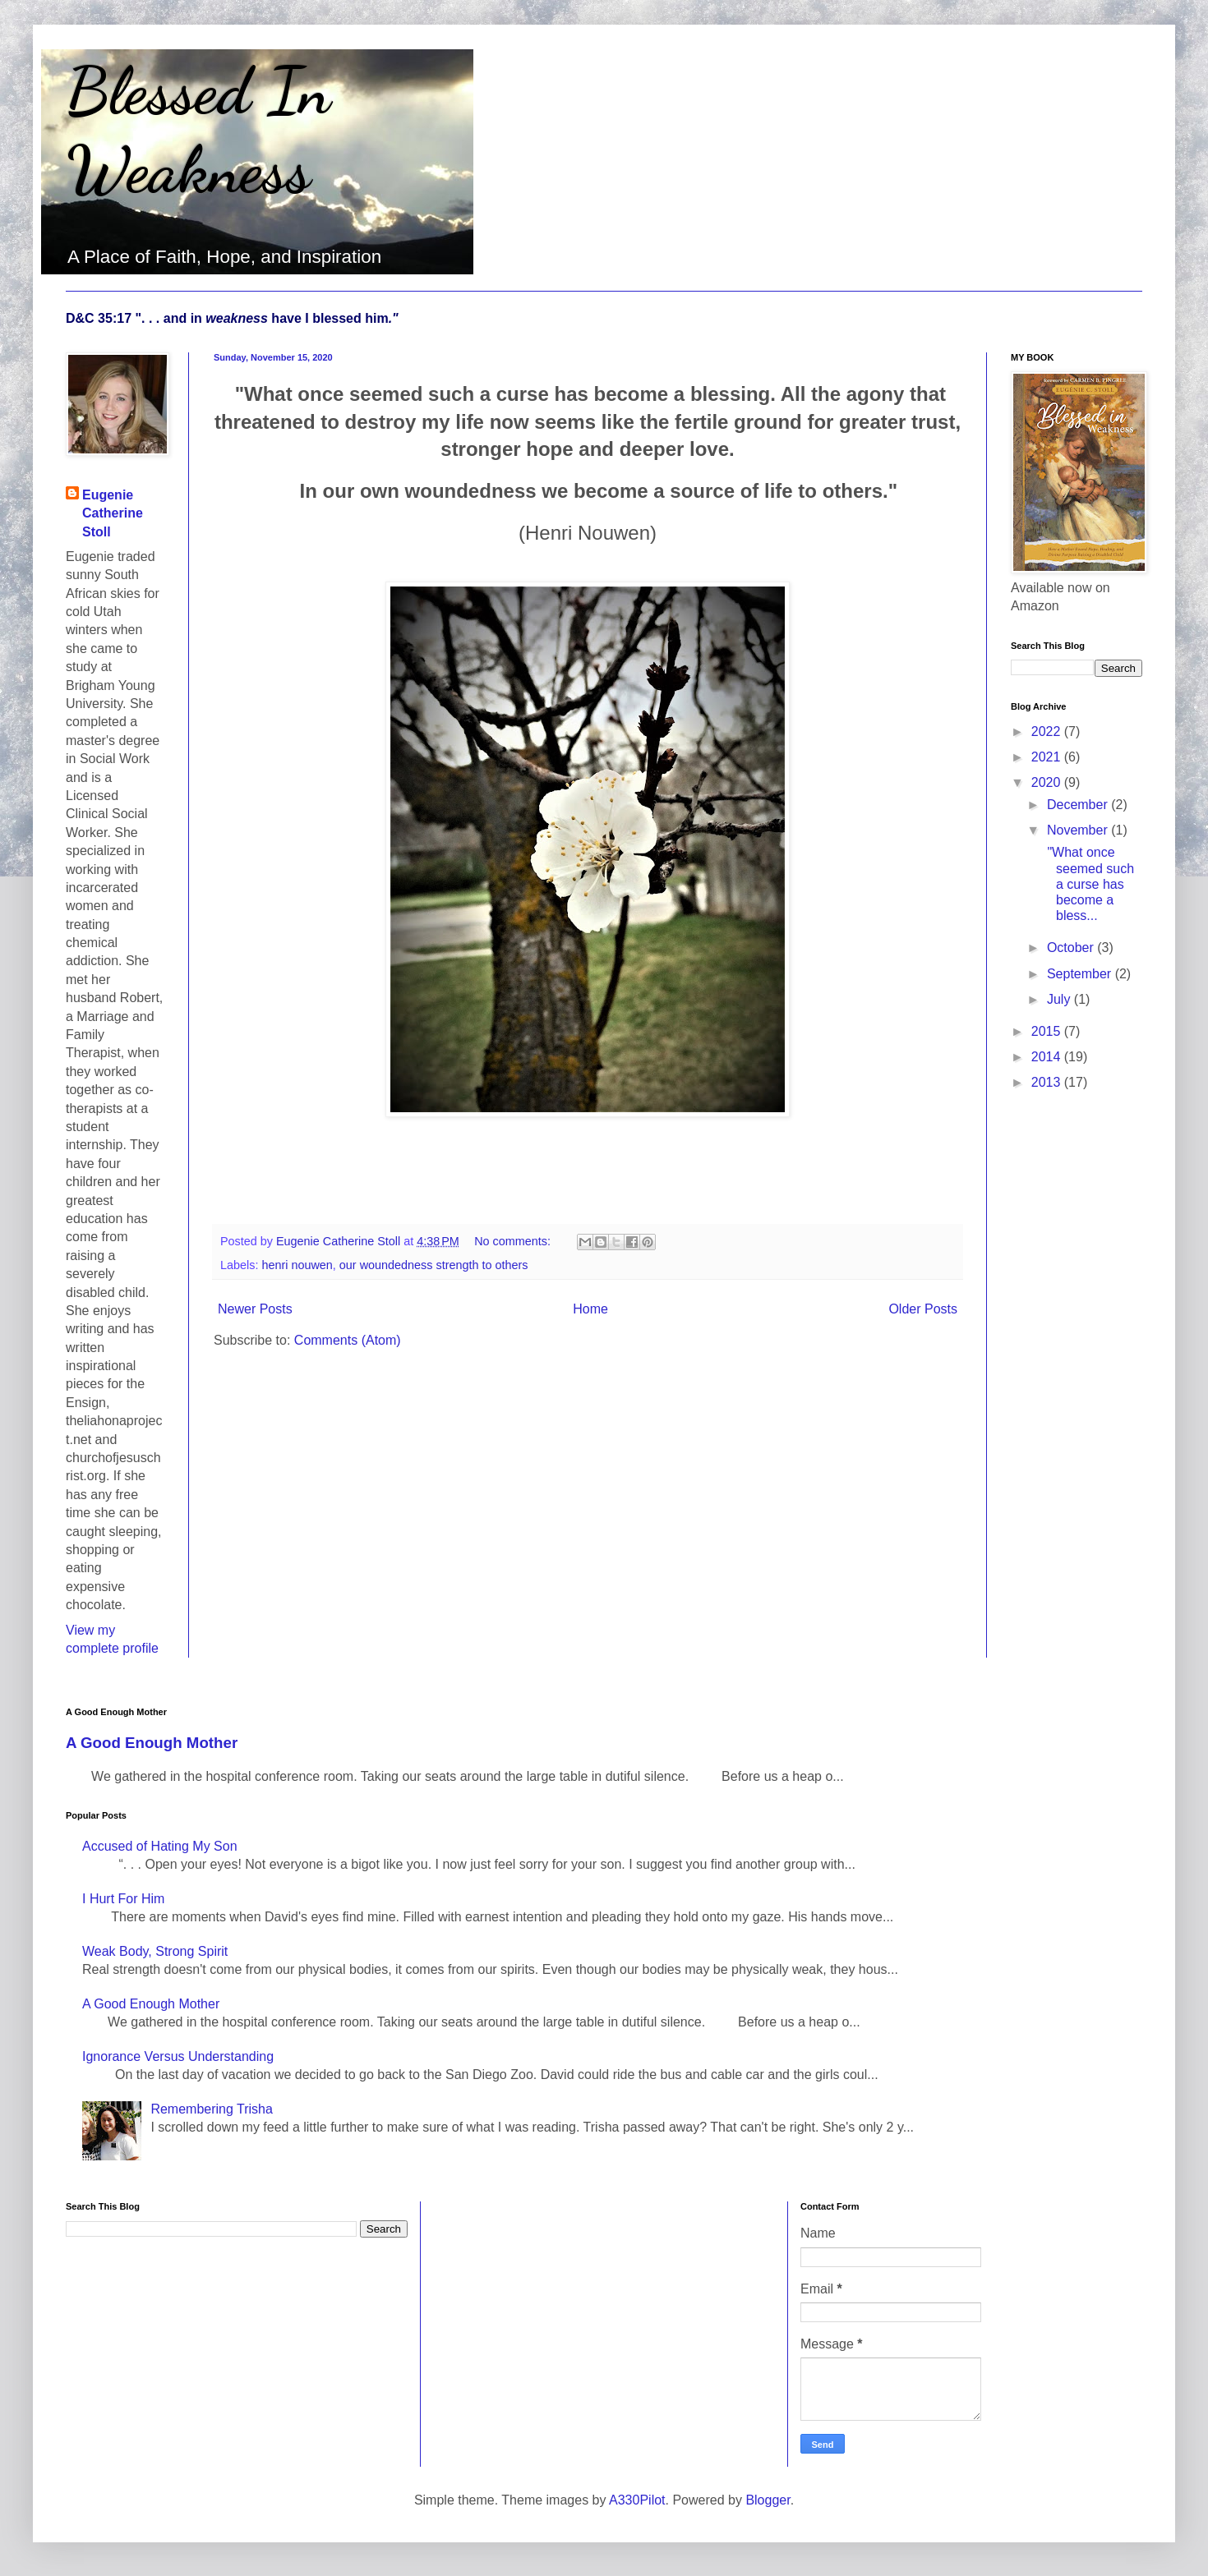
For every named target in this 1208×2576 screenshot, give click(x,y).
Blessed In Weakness (198, 130)
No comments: (514, 1241)
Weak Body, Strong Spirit (155, 1951)
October (1072, 947)
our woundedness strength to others (433, 1265)
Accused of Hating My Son (159, 1846)
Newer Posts (255, 1309)
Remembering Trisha (211, 2109)
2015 (1047, 1031)
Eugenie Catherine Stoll (112, 513)
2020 (1047, 782)
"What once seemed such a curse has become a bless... (1089, 883)
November (1079, 830)
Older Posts (922, 1309)
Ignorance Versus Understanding (178, 2056)
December (1079, 805)
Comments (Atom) (347, 1340)
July (1060, 999)
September (1081, 974)
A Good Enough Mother (151, 1742)
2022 (1047, 731)
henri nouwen (296, 1265)
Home (590, 1309)
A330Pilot (637, 2500)
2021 (1047, 757)
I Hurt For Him (123, 1899)
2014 (1047, 1057)
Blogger (767, 2500)
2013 (1047, 1082)
